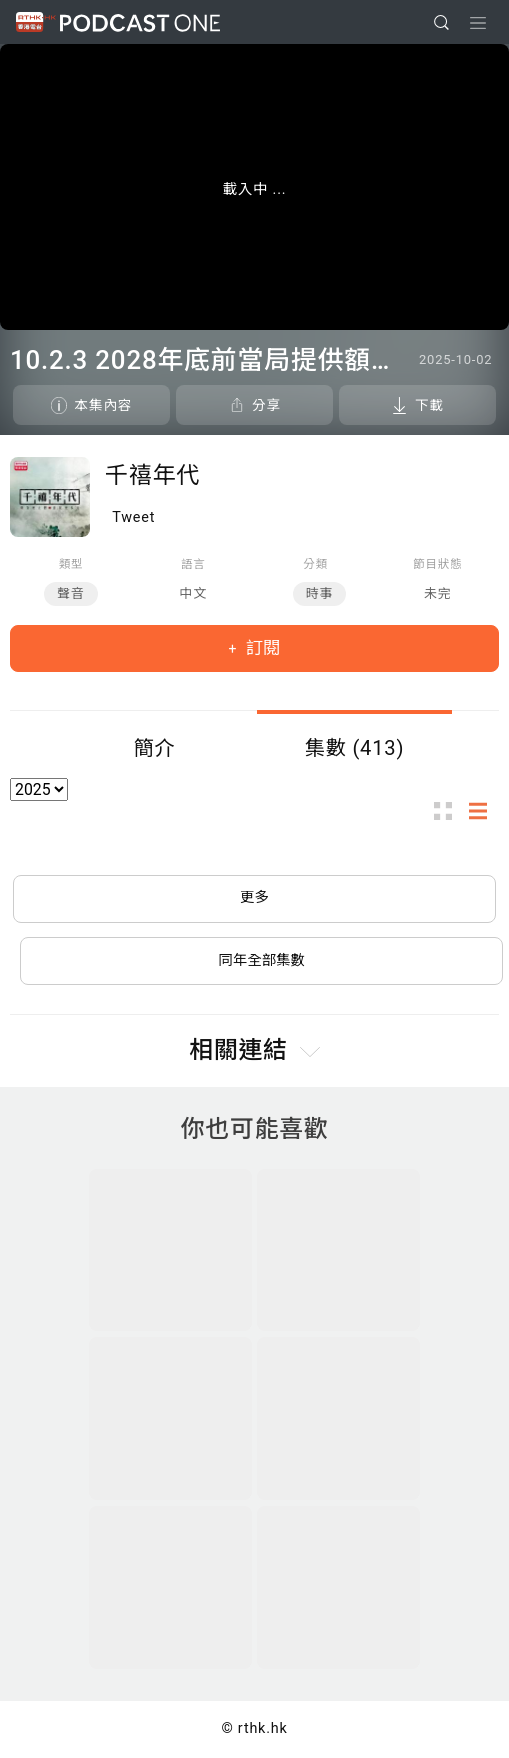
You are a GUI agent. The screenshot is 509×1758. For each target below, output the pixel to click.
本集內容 (103, 405)
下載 (429, 405)
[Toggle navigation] (478, 23)
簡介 (155, 748)
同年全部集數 (262, 960)
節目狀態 (437, 564)
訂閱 (261, 648)
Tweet (133, 517)
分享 (266, 405)
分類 (315, 564)
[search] (441, 22)
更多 (254, 897)
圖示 (449, 811)
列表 (484, 811)
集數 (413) (355, 748)
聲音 (71, 593)
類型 (71, 564)
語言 (193, 564)
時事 (320, 593)
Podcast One (140, 22)
